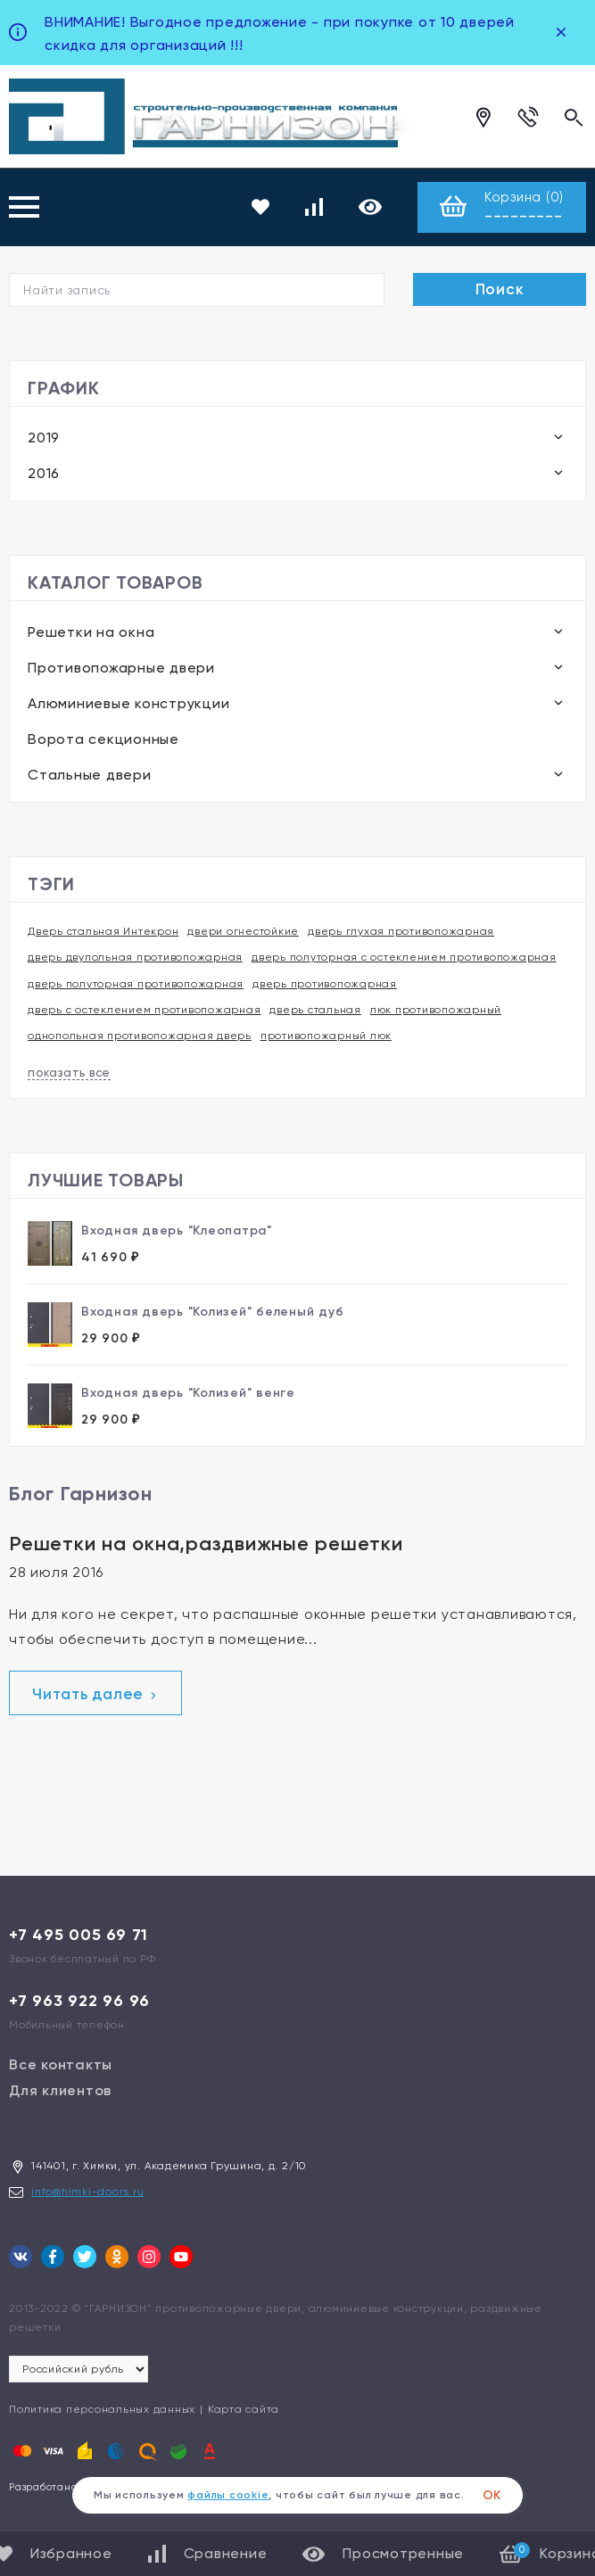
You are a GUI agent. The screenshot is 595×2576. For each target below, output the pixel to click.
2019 (44, 437)
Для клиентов (60, 2090)
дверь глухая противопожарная (401, 931)
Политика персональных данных (102, 2409)
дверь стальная (315, 1009)
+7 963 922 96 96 (79, 2000)
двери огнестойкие (243, 931)
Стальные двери (90, 774)
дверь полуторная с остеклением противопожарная (404, 957)
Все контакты (60, 2064)
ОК (492, 2495)
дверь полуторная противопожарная (136, 984)
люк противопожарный (435, 1009)
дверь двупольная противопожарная (135, 957)
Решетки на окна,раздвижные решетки (206, 1544)
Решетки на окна (91, 631)
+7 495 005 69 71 (78, 1934)
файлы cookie (228, 2495)
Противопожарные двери (121, 667)
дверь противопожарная (324, 984)
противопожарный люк (326, 1035)
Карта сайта (243, 2409)
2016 (44, 473)
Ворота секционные (103, 739)
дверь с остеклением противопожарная (144, 1009)
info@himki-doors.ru (87, 2191)
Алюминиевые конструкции (128, 703)
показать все (69, 1072)
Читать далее (95, 1694)
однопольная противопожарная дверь (140, 1035)
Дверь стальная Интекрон (103, 931)
